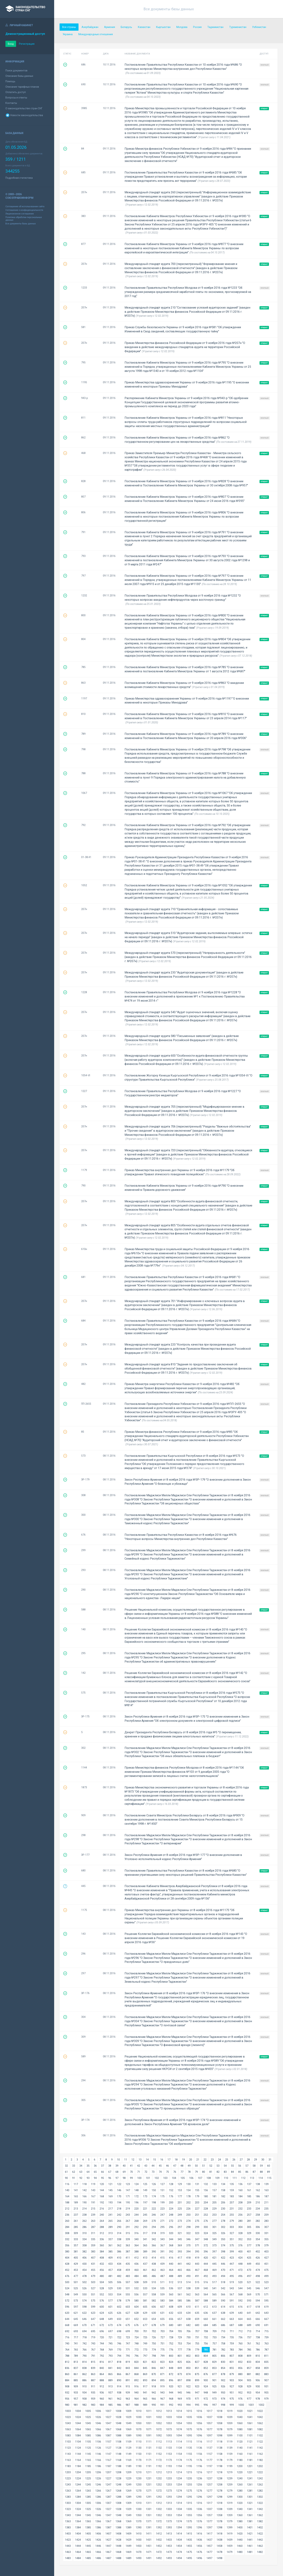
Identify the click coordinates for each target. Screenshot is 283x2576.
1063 (68, 2429)
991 (162, 2404)
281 (249, 2220)
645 (76, 2319)
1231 (149, 2478)
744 (102, 2343)
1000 (241, 2404)
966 (154, 2398)
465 (180, 2270)
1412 (159, 2533)
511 (162, 2282)
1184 (78, 2466)
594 (258, 2300)
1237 (209, 2478)
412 (136, 2257)
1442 (260, 2539)
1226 (98, 2478)
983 (93, 2404)
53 (218, 2165)
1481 (250, 2552)
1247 (108, 2484)
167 (93, 2196)
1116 (199, 2441)
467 (197, 2270)
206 (223, 2202)
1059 (229, 2423)
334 (84, 2239)
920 (171, 2386)
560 (171, 2294)
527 (93, 2288)
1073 (169, 2429)
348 (206, 2239)
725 (145, 2337)
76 (174, 2171)
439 (162, 2263)
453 (76, 2270)
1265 (88, 2490)
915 (128, 2386)
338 (119, 2239)
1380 (240, 2521)
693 (76, 2331)
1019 (229, 2411)
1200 (240, 2466)
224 (171, 2208)
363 (128, 2245)
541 (214, 2288)
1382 (260, 2521)
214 (84, 2208)
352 (240, 2239)
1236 (199, 2478)
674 (119, 2325)
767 (93, 2349)
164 (67, 2196)
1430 (139, 2539)
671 (93, 2325)
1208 (118, 2472)
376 (240, 2245)
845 (145, 2368)
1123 (68, 2447)
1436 (199, 2539)
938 (119, 2392)
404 (67, 2257)
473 (249, 2270)
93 (88, 2178)
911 (93, 2386)
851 (197, 2368)
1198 (219, 2466)
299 (197, 2227)
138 (258, 2184)
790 (84, 2355)
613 (214, 2306)
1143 (68, 2453)
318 (154, 2233)
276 (206, 2220)
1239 (229, 2478)
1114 (179, 2441)
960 (102, 2398)
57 (246, 2165)
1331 (149, 2509)
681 (180, 2325)
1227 (108, 2478)
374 (223, 2245)
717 (76, 2337)
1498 (219, 2558)
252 (206, 2214)
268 (136, 2220)
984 (102, 2404)
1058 (219, 2423)
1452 (159, 2545)
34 (80, 2165)
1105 (88, 2441)
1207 (108, 2472)
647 (93, 2319)
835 (266, 2361)
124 (136, 2184)
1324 (78, 2509)
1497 (209, 2558)
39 (117, 2165)
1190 (139, 2466)
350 (223, 2239)
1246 (98, 2484)
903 (232, 2380)
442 (188, 2263)
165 (76, 2196)
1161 (250, 2453)
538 (188, 2288)
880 (240, 2374)
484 (136, 2276)
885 (76, 2380)
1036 (199, 2417)
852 (206, 2368)
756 (206, 2343)
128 (171, 2184)
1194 (179, 2466)
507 (128, 2282)
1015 (189, 2411)
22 (205, 2159)
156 (206, 2190)
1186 (98, 2466)
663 (232, 2319)
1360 (240, 2515)
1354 (179, 2515)
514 (188, 2282)
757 (214, 2343)
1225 (88, 2478)
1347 (108, 2515)
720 (102, 2337)
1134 (179, 2447)
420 (206, 2257)
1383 (68, 2527)
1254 (179, 2484)
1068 (118, 2429)
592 (240, 2300)
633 (180, 2312)
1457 (209, 2545)
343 (162, 2239)
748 (136, 2343)
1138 (219, 2447)
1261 (250, 2484)
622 (84, 2312)
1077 (209, 2429)
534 (154, 2288)
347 (197, 2239)
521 (249, 2282)
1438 (219, 2539)
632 (171, 2312)
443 (197, 2263)
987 (128, 2404)
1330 (139, 2509)
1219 (229, 2472)
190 (84, 2202)
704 (171, 2331)
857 (249, 2368)
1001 (251, 2404)
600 (102, 2306)
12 (132, 2159)
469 (214, 2270)
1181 (250, 2460)
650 (119, 2319)
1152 (159, 2453)
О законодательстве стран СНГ (23, 108)
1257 (209, 2484)
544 (240, 2288)
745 (110, 2343)
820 (136, 2361)
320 (171, 2233)
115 (269, 2178)
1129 (128, 2447)
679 (162, 2325)
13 (140, 2159)
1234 (179, 2478)
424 (240, 2257)
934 (84, 2392)
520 (240, 2282)
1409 (128, 2533)
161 (249, 2190)
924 (206, 2386)
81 (210, 2171)
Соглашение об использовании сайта (24, 206)
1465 (88, 2552)
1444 (78, 2545)
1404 (78, 2533)
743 (93, 2343)
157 (214, 2190)
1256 (199, 2484)
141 (76, 2190)
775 (162, 2349)
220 (136, 2208)
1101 (250, 2435)
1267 (108, 2490)
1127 (108, 2447)
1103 (68, 2441)
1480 (240, 2552)
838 (84, 2368)
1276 (199, 2490)
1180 (240, 2460)
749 (145, 2343)
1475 (189, 2552)
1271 (149, 2490)
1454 (179, 2545)
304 (240, 2227)
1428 (118, 2539)
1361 (250, 2515)
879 (232, 2374)
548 (67, 2294)
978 (258, 2398)
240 (102, 2214)
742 (84, 2343)
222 (154, 2208)
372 (206, 2245)
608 (171, 2306)
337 (110, 2239)
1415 (189, 2533)
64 (88, 2171)
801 (180, 2355)
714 (258, 2331)
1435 (189, 2539)
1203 (68, 2472)
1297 (209, 2496)
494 (223, 2276)
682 (188, 2325)
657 (180, 2319)
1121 (250, 2441)
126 (154, 2184)
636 (206, 2312)
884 (67, 2380)
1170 (139, 2460)
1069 (128, 2429)
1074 (179, 2429)
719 (93, 2337)
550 (84, 2294)
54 (225, 2165)
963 (128, 2398)
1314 (179, 2503)
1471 (149, 2552)
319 (162, 2233)
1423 (68, 2539)
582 (154, 2300)
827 (197, 2361)
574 (84, 2300)
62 (73, 2171)
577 (110, 2300)
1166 (98, 2460)
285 (76, 2227)
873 (180, 2374)
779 (197, 2349)
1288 (118, 2496)
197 (145, 2202)
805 (214, 2355)
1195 (189, 2466)
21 (197, 2159)
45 (160, 2165)
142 (84, 2190)
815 (93, 2361)
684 (206, 2325)
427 (266, 2257)
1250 (139, 2484)
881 (249, 2374)
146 (119, 2190)
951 (232, 2392)
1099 (229, 2435)
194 (119, 2202)
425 (249, 2257)
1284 (78, 2496)
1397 (209, 2527)
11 (125, 2159)
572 (67, 2300)
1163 (68, 2460)
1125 (88, 2447)
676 (136, 2325)
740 (67, 2343)
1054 (179, 2423)
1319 (229, 2503)
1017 (209, 2411)
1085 (88, 2435)
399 (232, 2251)
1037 (209, 2417)
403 (266, 2251)
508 (136, 2282)
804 (206, 2355)
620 (67, 2312)
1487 (108, 2558)
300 (206, 2227)
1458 (219, 2545)
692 (67, 2331)
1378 (219, 2521)
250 (188, 2214)
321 (180, 2233)
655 (162, 2319)
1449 (128, 2545)
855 (232, 2368)
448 (240, 2263)
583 (162, 2300)
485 (145, 2276)
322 (188, 2233)
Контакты (11, 103)
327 (232, 2233)
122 (119, 2184)
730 (188, 2337)
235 (266, 2208)
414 (154, 2257)
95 (102, 2178)
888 (102, 2380)
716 (67, 2337)
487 (162, 2276)
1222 (260, 2472)
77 (181, 2171)
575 (93, 2300)
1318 (219, 2503)
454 (84, 2270)
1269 (128, 2490)
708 (206, 2331)
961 (110, 2398)
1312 (159, 2503)
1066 (98, 2429)
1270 (139, 2490)
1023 (68, 2417)
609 (180, 2306)
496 (240, 2276)
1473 (169, 2552)
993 (180, 2404)
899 (197, 2380)
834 (258, 2361)
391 (162, 2251)
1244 (78, 2484)
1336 (199, 2509)
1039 (229, 2417)
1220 (240, 2472)
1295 (189, 2496)
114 (260, 2178)
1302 (260, 2496)
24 (219, 2159)
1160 (240, 2453)
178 (188, 2196)
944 (171, 2392)
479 (93, 2276)
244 (136, 2214)
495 (232, 2276)
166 (84, 2196)
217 (110, 2208)
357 (76, 2245)
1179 (229, 2460)
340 (136, 2239)
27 (241, 2159)
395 (197, 2251)
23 (212, 2159)
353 (249, 2239)
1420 (240, 2533)
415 (162, 2257)
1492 (159, 2558)
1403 (68, 2533)
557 (145, 2294)
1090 (139, 2435)
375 (232, 2245)
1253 (169, 2484)
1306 (98, 2503)
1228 (118, 2478)
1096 (199, 2435)
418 (188, 2257)
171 (128, 2196)
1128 (118, 2447)
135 (232, 2184)
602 (119, 2306)
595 (266, 2300)
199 (162, 2202)
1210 (139, 2472)
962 (119, 2398)
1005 (88, 2411)
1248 (118, 2484)
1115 (189, 2441)
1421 (250, 2533)
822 (154, 2361)
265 (110, 2220)
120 (102, 2184)
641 (249, 2312)
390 (154, 2251)
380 (67, 2251)
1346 (98, 2515)
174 (154, 2196)
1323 (68, 2509)
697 (110, 2331)
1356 (199, 2515)
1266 (98, 2490)
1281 (250, 2490)
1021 (250, 2411)
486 (154, 2276)
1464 (78, 2552)
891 (128, 2380)
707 (197, 2331)
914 (119, 2386)
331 (266, 2233)
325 (214, 2233)
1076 (199, 2429)
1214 (179, 2472)
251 (197, 2214)
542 (223, 2288)
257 (249, 2214)
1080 (240, 2429)
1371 (149, 2521)
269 (145, 2220)
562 (188, 2294)
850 (188, 2368)
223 (162, 2208)
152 (171, 2190)
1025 (88, 2417)
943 (162, 2392)
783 (232, 2349)
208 (240, 2202)
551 (93, 2294)
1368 (118, 2521)
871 (162, 2374)
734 (223, 2337)
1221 (250, 2472)
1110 (139, 2441)
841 (110, 2368)
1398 (219, 2527)
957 (76, 2398)
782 (223, 2349)
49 (189, 2165)
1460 (240, 2545)
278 (223, 2220)
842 (119, 2368)
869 (145, 2374)
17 (168, 2159)
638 (223, 2312)
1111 (149, 2441)
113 (252, 2178)
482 (119, 2276)
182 (223, 2196)
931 (266, 2386)
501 (76, 2282)
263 (93, 2220)
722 (119, 2337)
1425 (88, 2539)
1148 (118, 2453)
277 (214, 2220)
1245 (88, 2484)
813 (76, 2361)
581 (145, 2300)
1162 (260, 2453)
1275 (189, 2490)
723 (128, 2337)
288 (102, 2227)
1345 (88, 2515)
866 (119, 2374)
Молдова (181, 27)
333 (76, 2239)
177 (180, 2196)
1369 (128, 2521)
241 (110, 2214)
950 (223, 2392)
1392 (159, 2527)
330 (258, 2233)
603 (128, 2306)
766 (84, 2349)
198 (154, 2202)
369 (180, 2245)
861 (76, 2374)
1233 (169, 2478)
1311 (149, 2503)
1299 (229, 2496)
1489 (128, 2558)
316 (136, 2233)
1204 (78, 2472)
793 (110, 2355)
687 (232, 2325)
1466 (98, 2552)
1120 (240, 2441)
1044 (78, 2423)
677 (145, 2325)
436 (136, 2263)
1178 (219, 2460)
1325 (88, 2509)
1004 (78, 2411)
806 (223, 2355)
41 (131, 2165)
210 (258, 2202)
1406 (98, 2533)
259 (266, 2214)
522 (258, 2282)
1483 (68, 2558)
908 (67, 2386)
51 (203, 2165)
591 (232, 2300)
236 (67, 2214)
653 (145, 2319)
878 (223, 2374)
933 (76, 2392)
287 (93, 2227)
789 (76, 2355)
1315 (189, 2503)
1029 (128, 2417)
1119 (229, 2441)
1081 (250, 2429)
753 (180, 2343)
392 (171, 2251)
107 (200, 2178)
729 (180, 2337)
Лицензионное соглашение (19, 213)
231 (232, 2208)
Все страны (69, 27)
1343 (68, 2515)
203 (197, 2202)
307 (266, 2227)
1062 (260, 2423)
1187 (108, 2466)
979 (266, 2398)
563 (197, 2294)
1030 (139, 2417)
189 (76, 2202)
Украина (68, 34)
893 (145, 2380)
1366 (98, 2521)
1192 (159, 2466)
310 (84, 2233)
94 (95, 2178)
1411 (149, 2533)
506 (119, 2282)
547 (266, 2288)
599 (93, 2306)
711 (232, 2331)
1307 (108, 2503)
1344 (78, 2515)
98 (124, 2178)
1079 (229, 2429)
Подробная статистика (19, 177)
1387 (108, 2527)
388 (136, 2251)
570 (258, 2294)
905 (249, 2380)
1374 (179, 2521)
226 (188, 2208)
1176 (199, 2460)
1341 (250, 2509)
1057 (209, 2423)
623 (93, 2312)
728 (171, 2337)
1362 (260, 2515)
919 (162, 2386)
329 (249, 2233)
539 (197, 2288)
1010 (139, 2411)
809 (249, 2355)
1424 (78, 2539)
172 (136, 2196)
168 (102, 2196)
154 (188, 2190)
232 (240, 2208)
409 (110, 2257)
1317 (209, 2503)
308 (67, 2233)
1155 (189, 2453)
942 (154, 2392)
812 (67, 2361)
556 (136, 2294)
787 (266, 2349)
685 (214, 2325)
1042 (260, 2417)
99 (131, 2178)
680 (171, 2325)
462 (154, 2270)
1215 (189, 2472)
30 (262, 2159)
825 (180, 2361)
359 (93, 2245)
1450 (139, 2545)
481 (110, 2276)
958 (84, 2398)
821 (145, 2361)
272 (171, 2220)
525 (76, 2288)
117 (76, 2184)
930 (258, 2386)
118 (84, 2184)
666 (258, 2319)
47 (174, 2165)
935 (93, 2392)
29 (255, 2159)
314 (119, 2233)
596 (67, 2306)
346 (188, 2239)
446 (223, 2263)
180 (206, 2196)
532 (136, 2288)
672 (102, 2325)
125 (145, 2184)
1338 (219, 2509)
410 (119, 2257)
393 (180, 2251)
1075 (189, 2429)
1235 (189, 2478)
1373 (169, 2521)
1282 (260, 2490)
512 (171, 2282)
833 (249, 2361)
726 (154, 2337)
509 (145, 2282)
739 (266, 2337)
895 (162, 2380)
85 (239, 2171)
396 (206, 2251)
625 (110, 2312)
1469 (128, 2552)
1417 (209, 2533)
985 (110, 2404)
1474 (179, 2552)
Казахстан (144, 27)
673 (110, 2325)
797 (145, 2355)
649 (110, 2319)
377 (249, 2245)
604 (136, 2306)
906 (258, 2380)
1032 (159, 2417)
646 (84, 2319)
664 (240, 2319)
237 (76, 2214)
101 (148, 2178)
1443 (68, 2545)
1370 (139, 2521)
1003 (68, 2411)
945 (180, 2392)
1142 (260, 2447)
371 (197, 2245)
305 (249, 2227)
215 (93, 2208)
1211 (149, 2472)
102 (156, 2178)
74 (160, 2171)
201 (180, 2202)
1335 (189, 2509)
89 (268, 2171)
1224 (78, 2478)
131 (197, 2184)
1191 (149, 2466)
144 (102, 2190)
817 (110, 2361)
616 (240, 2306)
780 (206, 2349)
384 (102, 2251)
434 (119, 2263)
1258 (219, 2484)
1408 (118, 2533)
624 (102, 2312)
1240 (240, 2478)
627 (128, 2312)
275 (197, 2220)
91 (73, 2178)
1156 (199, 2453)
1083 (68, 2435)
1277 (209, 2490)
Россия (197, 27)
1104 (78, 2441)
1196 (199, 2466)
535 (162, 2288)
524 (67, 2288)
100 (139, 2178)
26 (233, 2159)
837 (76, 2368)
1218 (219, 2472)
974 (223, 2398)
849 (180, 2368)
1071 (149, 2429)
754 (188, 2343)
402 (258, 2251)
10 (118, 2159)
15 (154, 2159)
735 (232, 2337)
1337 (209, 2509)
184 (240, 2196)
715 (266, 2331)
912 (102, 2386)
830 (223, 2361)
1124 (78, 2447)
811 (266, 2355)
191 (93, 2202)
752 (171, 2343)
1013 (169, 2411)
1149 (128, 2453)
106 (191, 2178)
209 (249, 2202)
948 (206, 2392)
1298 (219, 2496)
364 (136, 2245)
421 (214, 2257)
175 (162, 2196)
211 (266, 2202)
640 (240, 2312)
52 (210, 2165)
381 (76, 2251)
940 (136, 2392)
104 (174, 2178)
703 (162, 2331)
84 (232, 2171)
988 (136, 2404)
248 (171, 2214)
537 (180, 2288)
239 (93, 2214)
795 (128, 2355)
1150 (139, 2453)
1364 (78, 2521)
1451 (149, 2545)
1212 (159, 2472)
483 (128, 2276)
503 (93, 2282)
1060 (240, 2423)
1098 (219, 2435)
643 (266, 2312)
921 (180, 2386)
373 (214, 2245)
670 (84, 2325)
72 (145, 2171)
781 (214, 2349)
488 (171, 2276)
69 (124, 2171)
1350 (139, 2515)
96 (109, 2178)
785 (249, 2349)
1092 (159, 2435)
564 (206, 2294)
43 (145, 2165)
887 (93, 2380)
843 (128, 2368)
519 (232, 2282)
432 (102, 2263)
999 (232, 2404)
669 (76, 2325)
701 (145, 2331)
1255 (189, 2484)
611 (197, 2306)
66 (102, 2171)
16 (161, 2159)
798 (154, 2355)
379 (266, 2245)
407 (93, 2257)
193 (110, 2202)
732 (206, 2337)
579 (128, 2300)
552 (102, 2294)
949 (214, 2392)
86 (246, 2171)
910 (84, 2386)
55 (232, 2165)
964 (136, 2398)
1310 (139, 2503)
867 (128, 2374)
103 (165, 2178)
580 (136, 2300)
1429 (128, 2539)
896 (171, 2380)
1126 (98, 2447)
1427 (108, 2539)
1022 (260, 2411)
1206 (98, 2472)
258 (258, 2214)
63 (80, 2171)
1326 (98, 2509)
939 (128, 2392)
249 (180, 2214)
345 (180, 2239)
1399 (229, 2527)
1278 (219, 2490)
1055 (189, 2423)
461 (145, 2270)
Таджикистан (215, 27)
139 (266, 2184)
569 (249, 2294)
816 (102, 2361)
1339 (229, 2509)
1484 (78, 2558)
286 (84, 2227)
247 (162, 2214)
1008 (118, 2411)
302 (223, 2227)
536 (171, 2288)
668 (67, 2325)
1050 (139, 2423)
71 (138, 2171)
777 (180, 2349)
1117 (209, 2441)
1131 (149, 2447)
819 (128, 2361)
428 (67, 2263)
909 (76, 2386)
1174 (179, 2460)
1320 (240, 2503)
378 (258, 2245)
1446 (98, 2545)
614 (223, 2306)
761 (249, 2343)
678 (154, 2325)
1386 (98, 2527)
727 (162, 2337)
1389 (128, 2527)
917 (145, 2386)
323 (197, 2233)
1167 (108, 2460)
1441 (250, 2539)
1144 (78, 2453)
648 (102, 2319)
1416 (199, 2533)
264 (102, 2220)
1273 (169, 2490)
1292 (159, 2496)
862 (84, 2374)
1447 (108, 2545)
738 (258, 2337)
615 (232, 2306)
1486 (98, 2558)
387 (128, 2251)
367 (162, 2245)
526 (84, 2288)
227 (197, 2208)
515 (197, 2282)
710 (223, 2331)
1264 (78, 2490)
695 (93, 2331)
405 (76, 2257)
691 (266, 2325)
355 (266, 2239)
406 (84, 2257)
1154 (179, 2453)
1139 (229, 2447)
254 (223, 2214)
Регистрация (26, 43)
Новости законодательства (24, 115)
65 (95, 2171)
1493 (169, 2558)
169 (110, 2196)
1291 (149, 2496)
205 (214, 2202)
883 (266, 2374)
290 (119, 2227)
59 (261, 2165)
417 (180, 2257)
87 (254, 2171)
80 (203, 2171)
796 (136, 2355)
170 (119, 2196)
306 (258, 2227)
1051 (149, 2423)
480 (102, 2276)
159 (232, 2190)
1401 (250, 2527)
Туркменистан (237, 27)
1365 (88, 2521)
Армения (109, 27)
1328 (118, 2509)
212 (67, 2208)
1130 (139, 2447)
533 (145, 2288)
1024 (78, 2417)
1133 (169, 2447)
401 (249, 2251)
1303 (68, 2503)
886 (84, 2380)
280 (240, 2220)
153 (180, 2190)
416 (171, 2257)
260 (67, 2220)
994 (188, 2404)
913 (110, 2386)
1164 (78, 2460)
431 (93, 2263)
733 (214, 2337)
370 (188, 2245)
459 (128, 2270)
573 (76, 2300)
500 (67, 2282)
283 (266, 2220)
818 (119, 2361)
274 (188, 2220)
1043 (68, 2423)
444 (206, 2263)
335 (93, 2239)
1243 (68, 2484)
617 (249, 2306)
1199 (229, 2466)
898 (188, 2380)
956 (67, 2398)
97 (117, 2178)
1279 (229, 2490)
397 (214, 2251)
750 (154, 2343)
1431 (149, 2539)
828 (206, 2361)
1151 (149, 2453)
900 (206, 2380)
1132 (159, 2447)
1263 (68, 2490)
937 (110, 2392)
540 (206, 2288)
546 (258, 2288)
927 (232, 2386)
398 (223, 2251)
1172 (159, 2460)
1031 (149, 2417)
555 (128, 2294)
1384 (78, 2527)
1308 (118, 2503)
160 (240, 2190)
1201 (250, 2466)
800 (171, 2355)
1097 (209, 2435)
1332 (159, 2509)
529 (110, 2288)
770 (119, 2349)
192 (102, 2202)
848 (171, 2368)
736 (240, 2337)
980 (67, 2404)
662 (223, 2319)
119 (93, 2184)
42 (138, 2165)
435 (128, 2263)
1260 (240, 2484)
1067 (108, 2429)
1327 (108, 2509)
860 (67, 2374)
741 (76, 2343)
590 (223, 2300)
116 (67, 2184)
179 (197, 2196)
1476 (199, 2552)
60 (268, 2165)
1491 (149, 2558)
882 (258, 2374)
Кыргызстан (163, 27)
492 (206, 2276)
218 (119, 2208)
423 (232, 2257)
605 (145, 2306)
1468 (118, 2552)
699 (128, 2331)
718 (84, 2337)
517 (214, 2282)
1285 (88, 2496)
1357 (209, 2515)
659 (197, 2319)
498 (258, 2276)
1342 (260, 2509)
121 (110, 2184)
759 (232, 2343)
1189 (128, 2466)
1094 (179, 2435)
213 (76, 2208)
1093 (169, 2435)
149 (145, 2190)
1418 (219, 2533)
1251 (149, 2484)
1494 (179, 2558)
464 (171, 2270)
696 (102, 2331)
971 (197, 2398)
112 (243, 2178)
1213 (169, 2472)
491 (197, 2276)
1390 (139, 2527)
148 (136, 2190)
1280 (240, 2490)
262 (84, 2220)
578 (119, 2300)
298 (188, 2227)
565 (214, 2294)
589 (214, 2300)
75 (167, 2171)
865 (110, 2374)
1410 (139, 2533)
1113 (169, 2441)
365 (145, 2245)
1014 (179, 2411)
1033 (169, 2417)
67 (109, 2171)
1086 (98, 2435)
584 (171, 2300)
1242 (260, 2478)
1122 (260, 2441)
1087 (108, 2435)
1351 (149, 2515)
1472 (159, 2552)
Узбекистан (259, 27)
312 (102, 2233)
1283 (68, 2496)
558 (154, 2294)
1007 (108, 2411)
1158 (219, 2453)
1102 (260, 2435)
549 (76, 2294)
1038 (219, 2417)
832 (240, 2361)
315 (128, 2233)
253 (214, 2214)
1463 (68, 2552)
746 (119, 2343)
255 (232, 2214)
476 (67, 2276)
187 (266, 2196)
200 (171, 2202)
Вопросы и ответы (16, 97)
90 (66, 2178)
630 (154, 2312)
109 (217, 2178)
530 (119, 2288)
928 (240, 2386)
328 (240, 2233)
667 (266, 2319)
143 (93, 2190)
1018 (219, 2411)
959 (93, 2398)
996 (206, 2404)
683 (197, 2325)
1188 (118, 2466)
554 (119, 2294)
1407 (108, 2533)
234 (258, 2208)
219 (128, 2208)
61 (66, 2171)
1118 (219, 2441)
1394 (179, 2527)
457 (110, 2270)
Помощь (10, 81)
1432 (159, 2539)
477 (76, 2276)
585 (180, 2300)
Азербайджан (90, 27)
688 (240, 2325)
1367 (108, 2521)
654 (154, 2319)
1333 (169, 2509)
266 (119, 2220)
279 (232, 2220)
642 (258, 2312)
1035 (189, 2417)
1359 (229, 2515)
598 (84, 2306)
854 (223, 2368)
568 (240, 2294)
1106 (98, 2441)
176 (171, 2196)
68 (117, 2171)
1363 (68, 2521)
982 (84, 2404)
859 (266, 2368)
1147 (108, 2453)
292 (136, 2227)
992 (171, 2404)
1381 (250, 2521)
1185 (88, 2466)
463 (162, 2270)
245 (145, 2214)
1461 (250, 2545)
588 (206, 2300)
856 (240, 2368)
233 (249, 2208)
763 (266, 2343)
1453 (169, 2545)
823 (162, 2361)
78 (189, 2171)
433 (110, 2263)
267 (128, 2220)
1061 (250, 2423)
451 (266, 2263)
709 (214, 2331)
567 (232, 2294)
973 (214, 2398)
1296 (199, 2496)
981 (76, 2404)
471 (232, 2270)
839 (93, 2368)
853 (214, 2368)
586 (188, 2300)
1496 (199, 2558)
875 (197, 2374)
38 (109, 2165)
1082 (260, 2429)
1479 (229, 2552)
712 (240, 2331)
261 (76, 2220)
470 (223, 2270)
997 (214, 2404)
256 (240, 2214)
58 (254, 2165)
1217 (209, 2472)
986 (119, 2404)
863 (93, 2374)
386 (119, 2251)
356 (67, 2245)
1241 (250, 2478)
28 (248, 2159)
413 (145, 2257)
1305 (88, 2503)
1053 (169, 2423)
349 (214, 2239)
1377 (209, 2521)
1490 (139, 2558)
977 (249, 2398)
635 (197, 2312)
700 (136, 2331)
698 (119, 2331)
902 (223, 2380)
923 (197, 2386)
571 (266, 2294)
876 (206, 2374)
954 (258, 2392)
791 (93, 2355)
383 (93, 2251)
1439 (229, 2539)
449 (249, 2263)
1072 (159, 2429)
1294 (179, 2496)
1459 (229, 2545)
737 (249, 2337)
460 (136, 2270)
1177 (209, 2460)
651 (128, 2319)
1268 (118, 2490)
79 (196, 2171)
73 (153, 2171)
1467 (108, 2552)
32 (66, 2165)
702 (154, 2331)
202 (188, 2202)
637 (214, 2312)
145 (110, 2190)
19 (183, 2159)
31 (270, 2159)
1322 (260, 2503)
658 (188, 2319)
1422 (260, 2533)
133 (214, 2184)
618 (258, 2306)
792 (102, 2355)
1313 (169, 2503)
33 (73, 2165)
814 (84, 2361)
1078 (219, 2429)
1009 (128, 2411)
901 (214, 2380)
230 (223, 2208)
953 (249, 2392)
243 (128, 2214)
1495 (189, 2558)
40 (124, 2165)
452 (67, 2270)
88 (261, 2171)
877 (214, 2374)
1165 (88, 2460)
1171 (149, 2460)
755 (197, 2343)
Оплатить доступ (15, 92)
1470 (139, 2552)
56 (239, 2165)
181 (214, 2196)
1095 (189, 2435)
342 (154, 2239)
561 (180, 2294)
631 (162, 2312)
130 (188, 2184)
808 (240, 2355)
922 (188, 2386)
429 (76, 2263)
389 (145, 2251)
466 (188, 2270)
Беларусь (126, 27)
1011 (149, 2411)
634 (188, 2312)
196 (136, 2202)
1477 (209, 2552)
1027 (108, 2417)
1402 (260, 2527)
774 (154, 2349)
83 (225, 2171)
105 (182, 2178)
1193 (169, 2466)
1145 (88, 2453)
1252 (159, 2484)
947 (197, 2392)
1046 (98, 2423)
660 (206, 2319)
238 (84, 2214)
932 (67, 2392)
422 (223, 2257)
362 (119, 2245)
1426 (98, 2539)
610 (188, 2306)
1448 (118, 2545)
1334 (179, 2509)
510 (154, 2282)
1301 (250, 2496)
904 (240, 2380)
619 (266, 2306)
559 (162, 2294)
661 (214, 2319)
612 (206, 2306)
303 (232, 2227)
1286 (98, 2496)
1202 (260, 2466)
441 (180, 2263)
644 (67, 2319)
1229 (128, 2478)
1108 (118, 2441)
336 (102, 2239)
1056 (199, 2423)
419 (197, 2257)
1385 (88, 2527)
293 (145, 2227)
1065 (88, 2429)
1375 (189, 2521)
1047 (108, 2423)
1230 (139, 2478)
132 (206, 2184)
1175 (189, 2460)
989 (145, 2404)
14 (147, 2159)
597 (76, 2306)
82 (218, 2171)
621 (76, 2312)
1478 (219, 2552)
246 (154, 2214)
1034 (179, 2417)
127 (162, 2184)
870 (154, 2374)
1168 (118, 2460)
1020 (240, 2411)
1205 (88, 2472)
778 (188, 2349)
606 (154, 2306)
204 (206, 2202)
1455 (189, 2545)
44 (153, 2165)
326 (223, 2233)
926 (223, 2386)
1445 (88, 2545)
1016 (199, 2411)
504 (102, 2282)
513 (180, 2282)
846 (154, 2368)
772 (136, 2349)
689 (249, 2325)
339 (128, 2239)
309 (76, 2233)
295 (162, 2227)
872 (171, 2374)
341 (145, 2239)
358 (84, 2245)
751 (162, 2343)
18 (176, 2159)
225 (180, 2208)
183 (232, 2196)
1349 (128, 2515)
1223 (68, 2478)
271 (162, 2220)
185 (249, 2196)
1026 (98, 2417)
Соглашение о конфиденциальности (24, 210)
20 (190, 2159)
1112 (159, 2441)
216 (102, 2208)
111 (234, 2178)
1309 (128, 2503)
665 (249, 2319)
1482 (260, 2552)
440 (171, 2263)
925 (214, 2386)
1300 (240, 2496)
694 (84, 2331)
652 (136, 2319)
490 (188, 2276)
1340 (240, 2509)
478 (84, 2276)
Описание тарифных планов (22, 86)
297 (180, 2227)
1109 (128, 2441)
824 (171, 2361)
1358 (219, 2515)
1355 (189, 2515)
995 (197, 2404)
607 (162, 2306)
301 (214, 2227)
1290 (139, 2496)
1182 (260, 2460)
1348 (118, 2515)
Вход (11, 43)
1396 (199, 2527)
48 (181, 2165)
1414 (179, 2533)
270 (154, 2220)
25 (226, 2159)
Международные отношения (95, 34)
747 (128, 2343)
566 (223, 2294)
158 (223, 2190)
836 (67, 2368)
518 (223, 2282)
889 (110, 2380)
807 (232, 2355)
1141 (250, 2447)
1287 (108, 2496)
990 (154, 2404)
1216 (199, 2472)
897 (180, 2380)
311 (93, 2233)
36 (95, 2165)
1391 (149, 2527)
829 (214, 2361)
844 (136, 2368)
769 (110, 2349)
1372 (159, 2521)
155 (197, 2190)
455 (93, 2270)
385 (110, 2251)
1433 (169, 2539)
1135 (189, 2447)
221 (145, 2208)
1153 (169, 2453)
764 (67, 2349)
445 (214, 2263)
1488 (118, 2558)
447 (232, 2263)
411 (128, 2257)
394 (188, 2251)
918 (154, 2386)
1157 (209, 2453)
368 (171, 2245)
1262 (260, 2484)
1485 (88, 2558)
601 (110, 2306)
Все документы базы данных (20, 223)
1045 (88, 2423)
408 (102, 2257)
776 (171, 2349)
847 (162, 2368)
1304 (78, 2503)
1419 (229, 2533)
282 (258, 2220)
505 (110, 2282)
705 (180, 2331)
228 (206, 2208)
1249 (128, 2484)
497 (249, 2276)
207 (232, 2202)
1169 (128, 2460)
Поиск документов (16, 70)
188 (67, 2202)
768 (102, 2349)
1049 (128, 2423)
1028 (118, 2417)
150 (154, 2190)
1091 (149, 2435)
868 (136, 2374)
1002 (261, 2404)
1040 (240, 2417)
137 (249, 2184)
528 (102, 2288)
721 (110, 2337)
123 (128, 2184)
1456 (199, 2545)
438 (154, 2263)
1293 (169, 2496)
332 (67, 2239)
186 (258, 2196)
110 (226, 2178)
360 (102, 2245)
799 (162, 2355)
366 (154, 2245)
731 (197, 2337)
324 (206, 2233)
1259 (229, 2484)
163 (266, 2190)
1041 (250, 2417)
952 (240, 2392)
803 (197, 2355)
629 (145, 2312)
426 (258, 2257)
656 (171, 2319)
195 (128, 2202)
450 (258, 2263)
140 (67, 2190)
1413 (169, 2533)
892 (136, 2380)
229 (214, 2208)
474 (258, 2270)
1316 (199, 2503)
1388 (118, 2527)
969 (180, 2398)
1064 (78, 2429)
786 (258, 2349)
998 (223, 2404)
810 (258, 2355)
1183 (68, 2466)
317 (145, 2233)
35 (88, 2165)
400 (240, 2251)
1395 (189, 2527)
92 (80, 2178)
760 (240, 2343)
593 (249, 2300)
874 (188, 2374)
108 (208, 2178)
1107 (108, 2441)
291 (128, 2227)
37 (102, 2165)
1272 (159, 2490)
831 (232, 2361)
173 (145, 2196)
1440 (240, 2539)
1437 (209, 2539)
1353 (169, 2515)
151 (162, 2190)
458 (119, 2270)
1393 (169, 2527)
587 (197, 2300)
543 (232, 2288)
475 (266, 2270)
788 (67, 2355)
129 (180, 2184)
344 (171, 2239)
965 (145, 2398)
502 (84, 2282)
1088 (118, 2435)
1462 (260, 2545)
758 (223, 2343)
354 (258, 2239)
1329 (128, 2509)
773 (145, 2349)
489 (180, 2276)
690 (258, 2325)
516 (206, 2282)
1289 (128, 2496)
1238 (219, 2478)
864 (102, 2374)
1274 (179, 2490)
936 (102, 2392)
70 (131, 2171)
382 (84, 2251)
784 (240, 2349)
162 (258, 2190)
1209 (128, 2472)
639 (232, 2312)
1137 (209, 2447)
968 (171, 2398)
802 (188, 2355)
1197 (209, 2466)
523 (266, 2282)
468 (206, 2270)
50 (196, 2165)
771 (128, 2349)
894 (154, 2380)
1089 (128, 2435)
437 (145, 2263)
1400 (240, 2527)
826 (188, 2361)
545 (249, 2288)
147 (128, 2190)
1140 (240, 2447)
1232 (159, 2478)
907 (266, 2380)
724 (136, 2337)
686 (223, 2325)
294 (154, 2227)
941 (145, 2392)
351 (232, 2239)
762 (258, 2343)
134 (223, 2184)
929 (249, 2386)
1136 (199, 2447)
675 (128, 2325)
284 (67, 2227)
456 (102, 2270)
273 (180, 2220)
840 (102, 2368)
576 (102, 2300)
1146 (98, 2453)
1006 (98, 2411)
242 (119, 2214)
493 (214, 2276)
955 (266, 2392)
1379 (229, 2521)
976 (240, 2398)
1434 (179, 2539)
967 (162, 2398)
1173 (169, 2460)
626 (119, 2312)
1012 (159, 2411)
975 (232, 2398)
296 (171, 2227)
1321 (250, 2503)
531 (128, 2288)
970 (188, 2398)
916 (136, 2386)
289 (110, 2227)
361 (110, 2245)
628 (136, 2312)
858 (258, 2368)
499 (266, 2276)
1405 (88, 2533)
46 (167, 2165)
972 (206, 2398)
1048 (118, 2423)
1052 (159, 2423)
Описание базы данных (19, 75)
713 (249, 2331)
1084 (78, 2435)
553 (110, 2294)
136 (240, 2184)
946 (188, 2392)
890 (119, 2380)
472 (240, 2270)
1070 (139, 2429)
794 (119, 2355)
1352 (159, 2515)
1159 (229, 2453)
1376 (199, 2521)
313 (110, 2233)
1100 (240, 2435)
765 (76, 2349)
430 (84, 2263)
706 (188, 2331)
